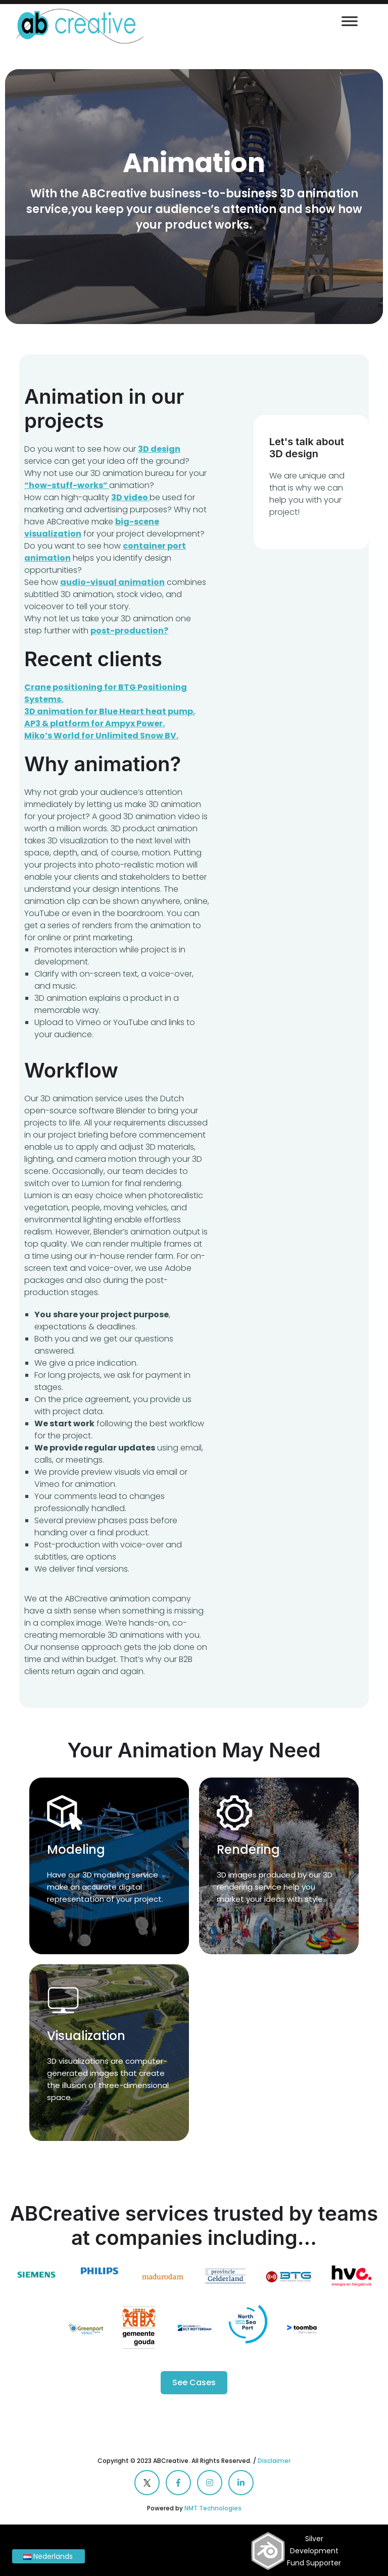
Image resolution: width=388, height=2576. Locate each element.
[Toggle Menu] (350, 21)
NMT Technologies (212, 2508)
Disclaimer (274, 2460)
